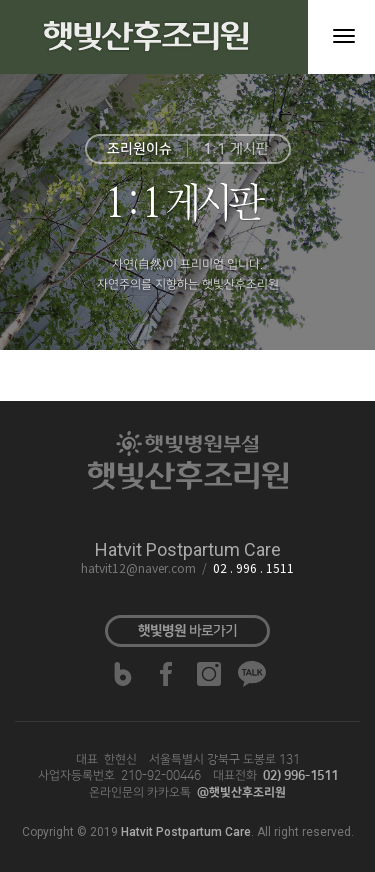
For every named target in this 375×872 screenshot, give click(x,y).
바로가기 (187, 631)
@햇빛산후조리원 (241, 792)
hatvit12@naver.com (138, 569)
